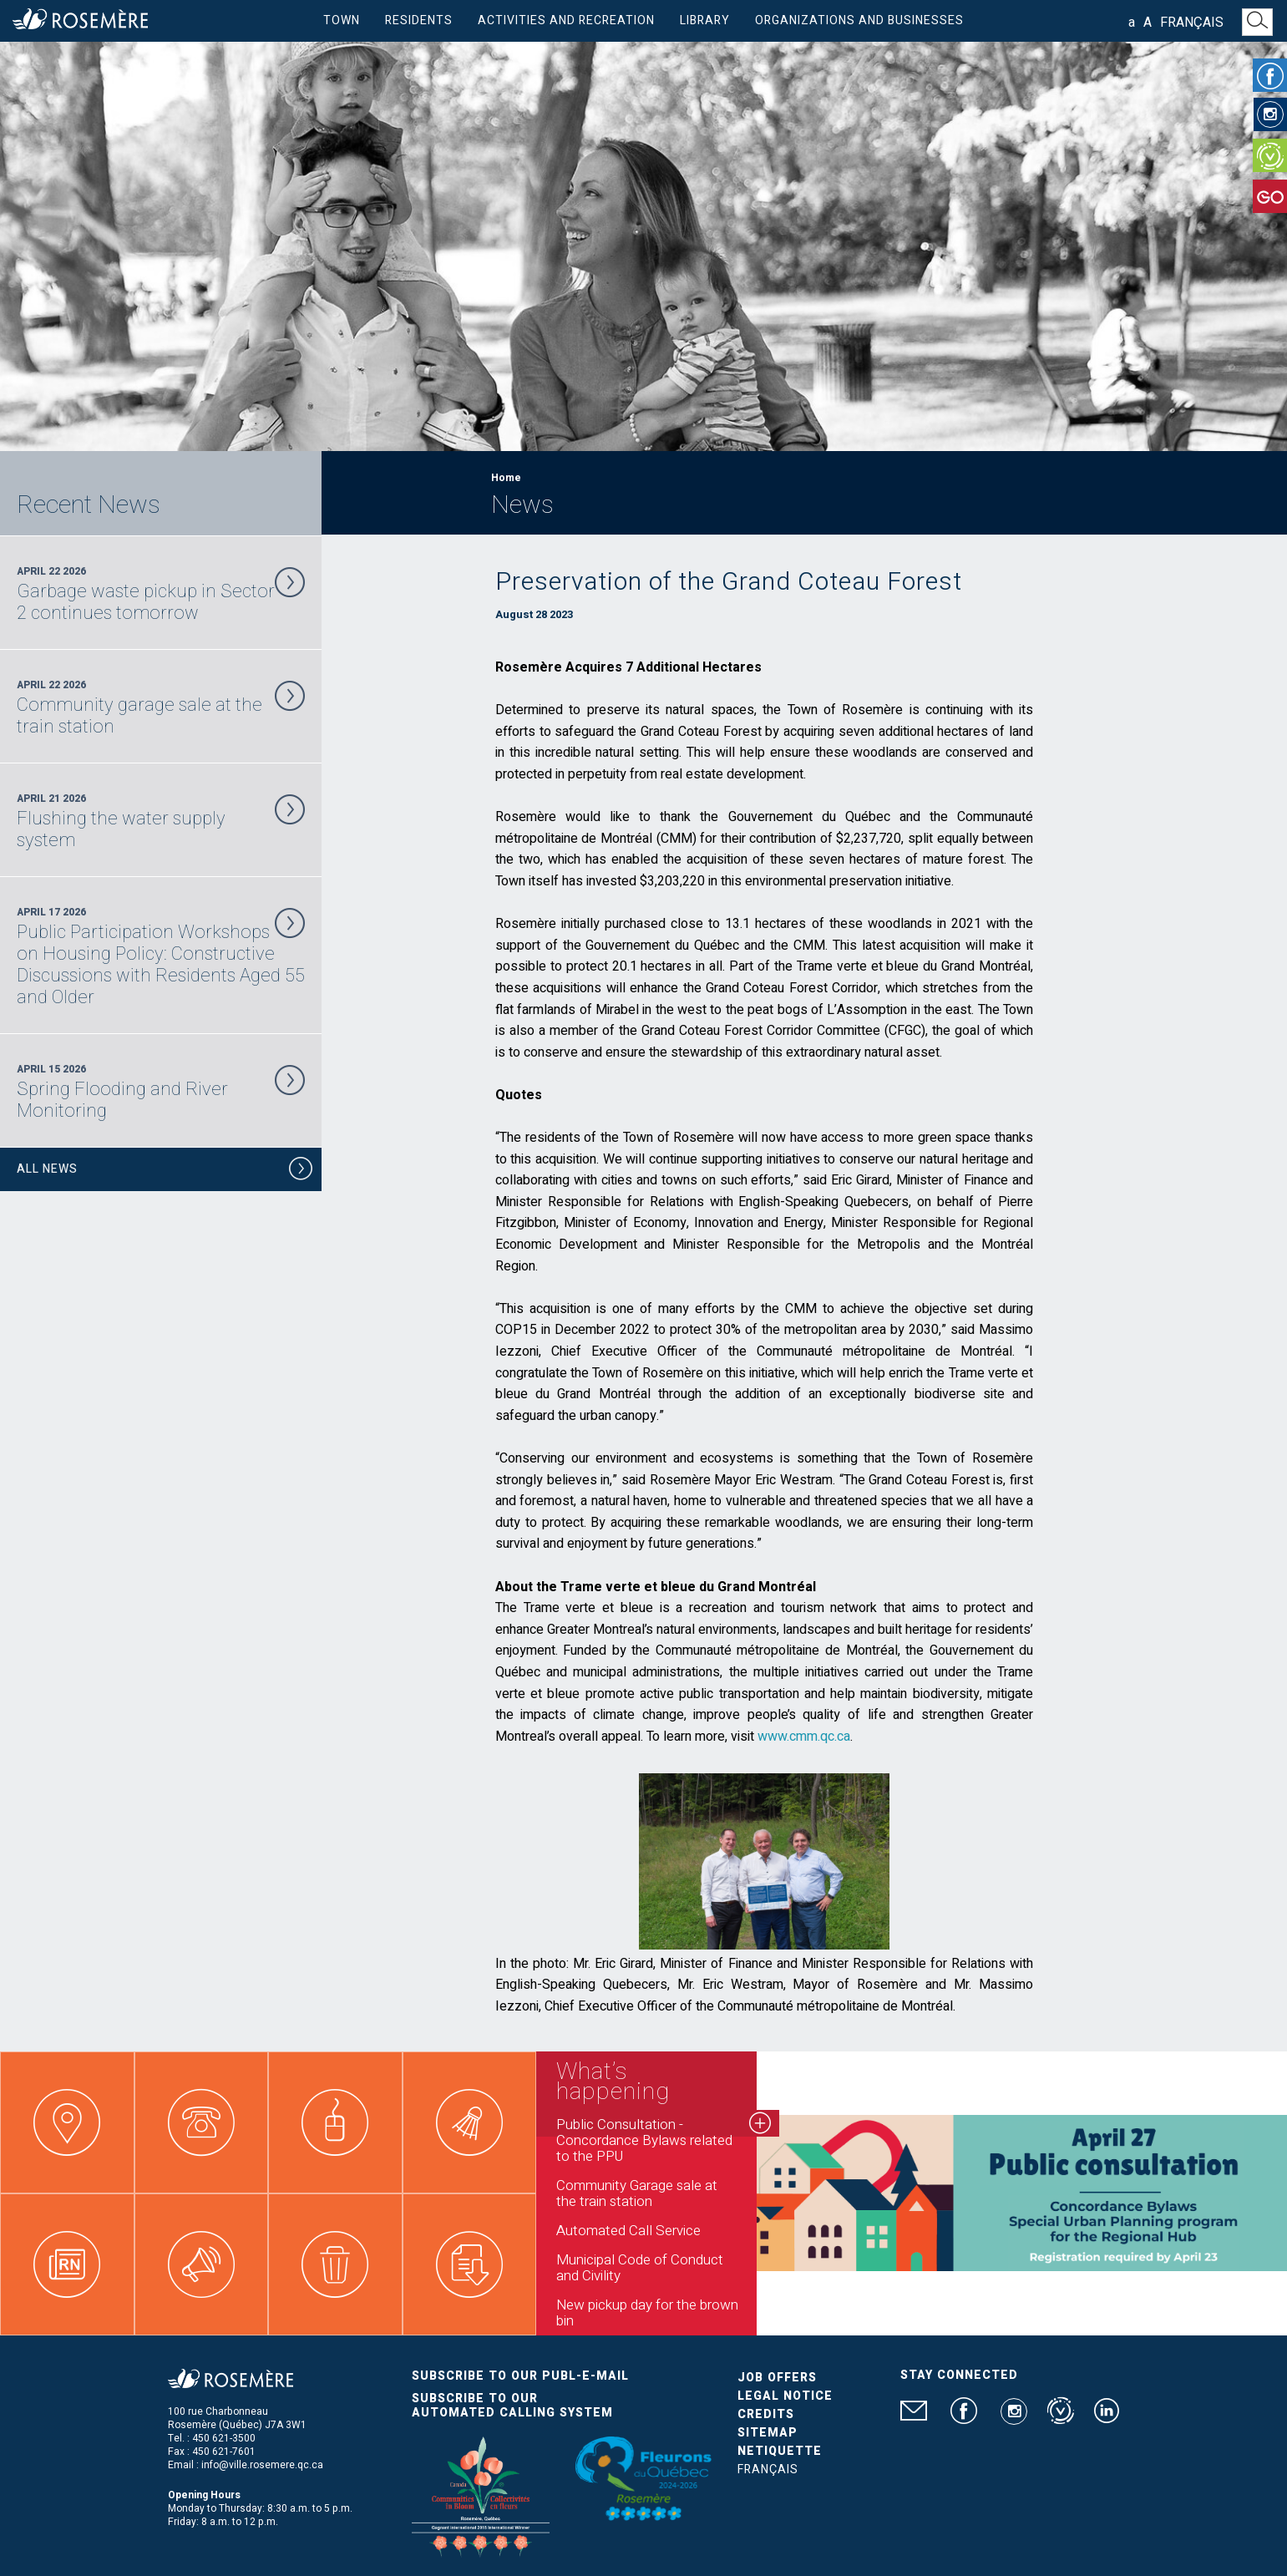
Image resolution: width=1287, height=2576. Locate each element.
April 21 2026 (161, 821)
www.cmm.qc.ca (804, 1737)
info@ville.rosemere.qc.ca (262, 2464)
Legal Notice (785, 2396)
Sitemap (767, 2433)
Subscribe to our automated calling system (512, 2405)
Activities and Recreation (566, 20)
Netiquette (779, 2451)
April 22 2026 (161, 594)
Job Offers (777, 2377)
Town (341, 20)
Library (705, 20)
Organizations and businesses (859, 20)
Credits (765, 2414)
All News (165, 1171)
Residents (419, 20)
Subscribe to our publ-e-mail (520, 2376)
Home (506, 477)
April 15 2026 (161, 1092)
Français (1192, 23)
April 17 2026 (161, 956)
